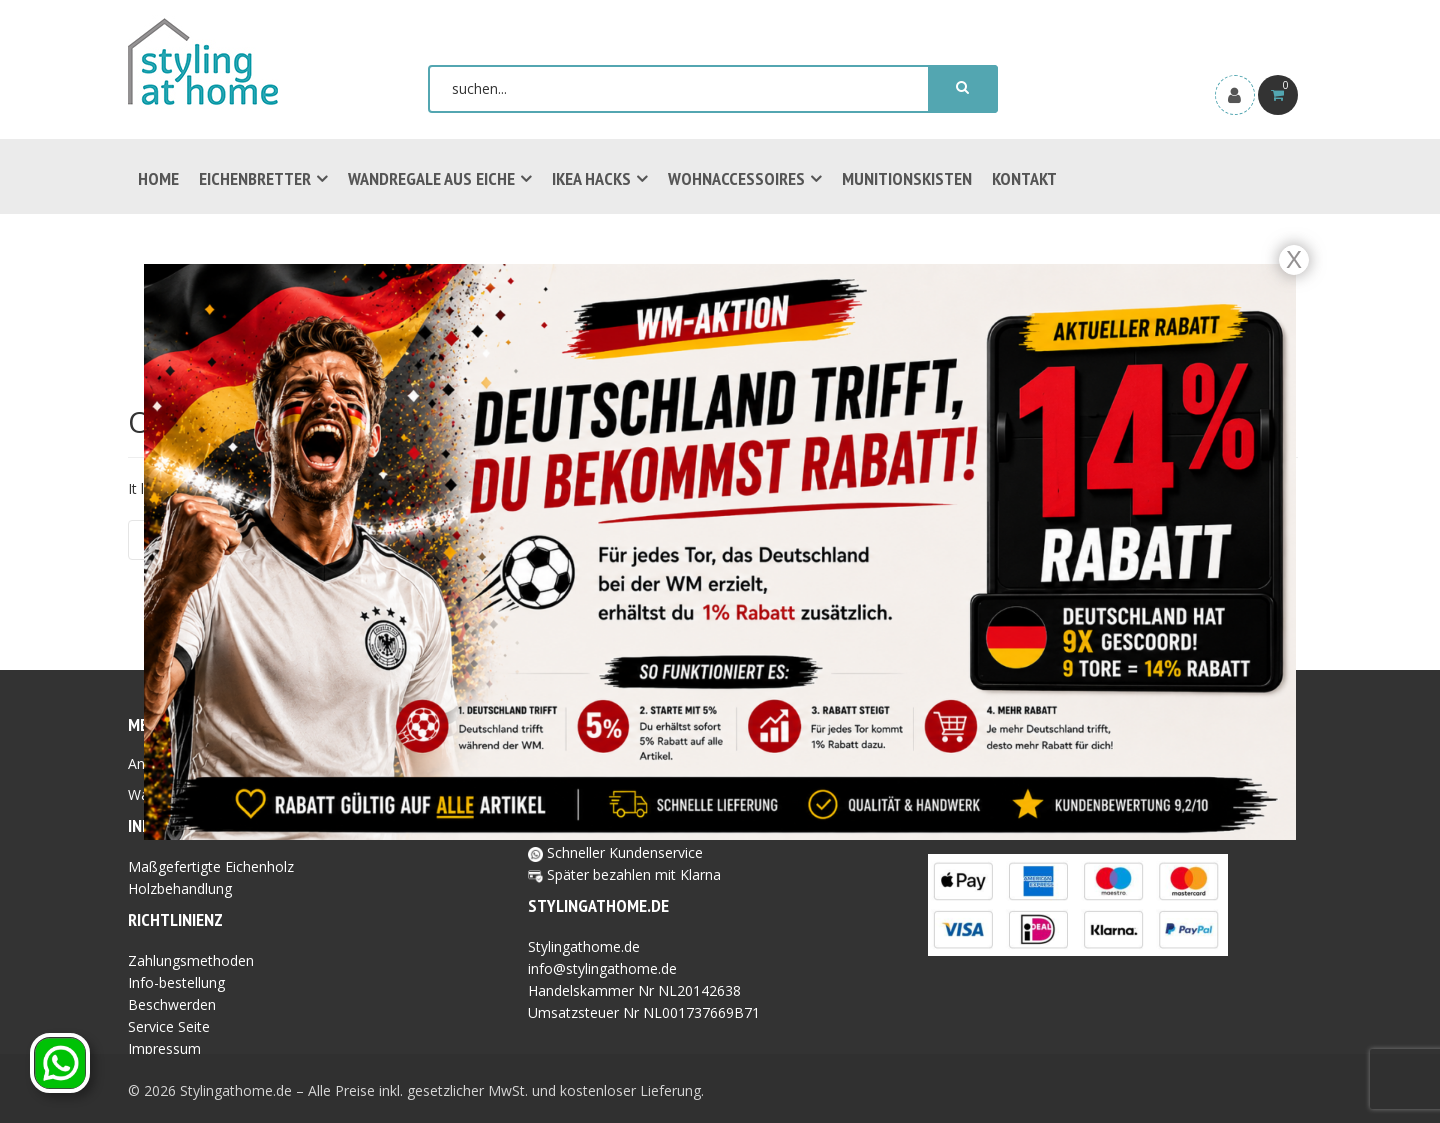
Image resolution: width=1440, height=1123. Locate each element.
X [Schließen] (1294, 259)
